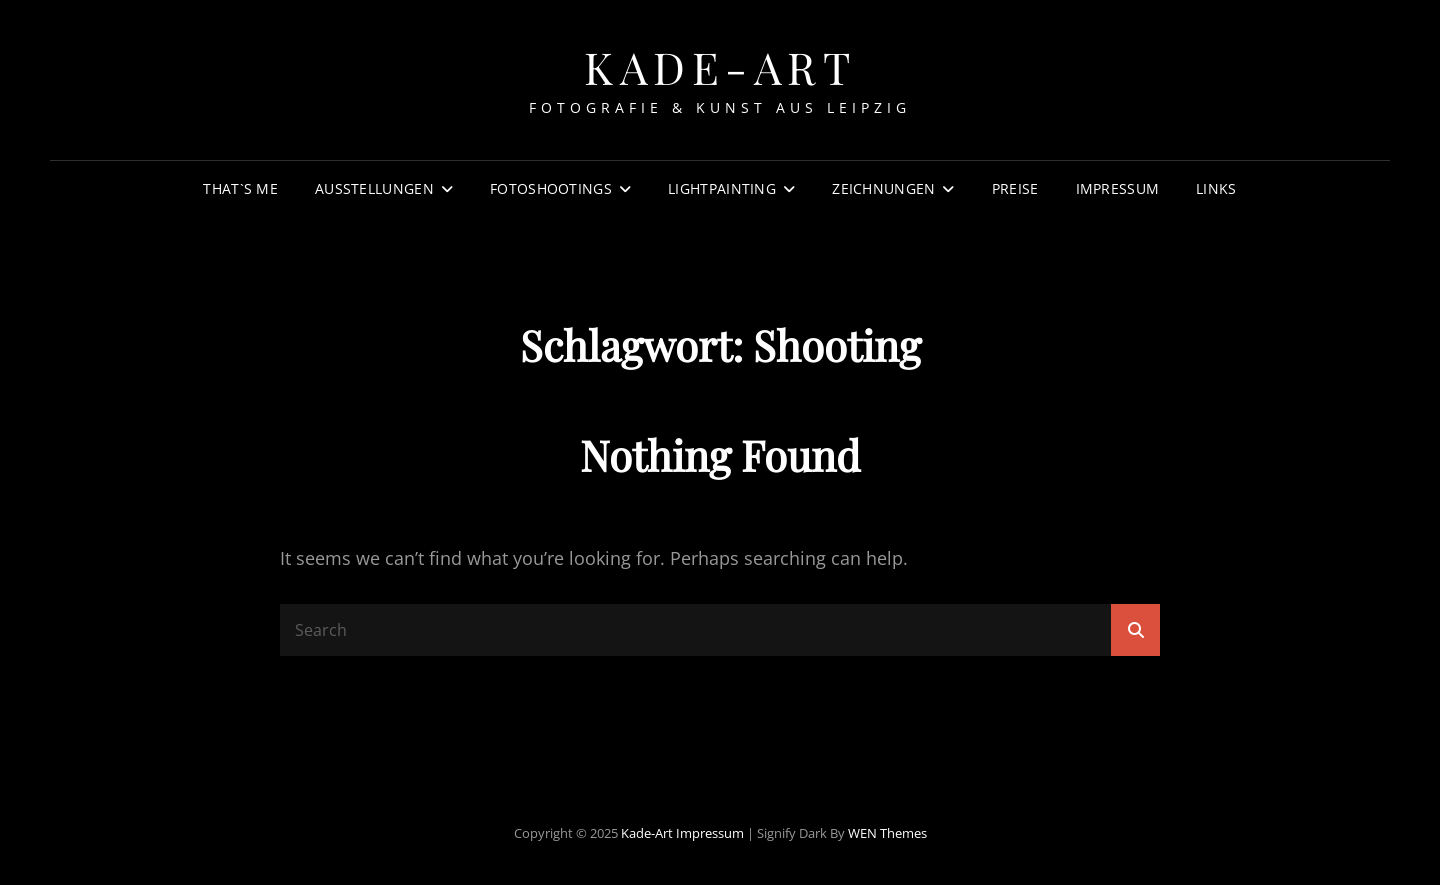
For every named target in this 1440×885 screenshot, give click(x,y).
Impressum (1118, 188)
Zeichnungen (883, 188)
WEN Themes (887, 833)
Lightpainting (722, 188)
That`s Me (240, 188)
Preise (1015, 188)
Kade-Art (720, 66)
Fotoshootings (551, 188)
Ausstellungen (374, 188)
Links (1216, 188)
